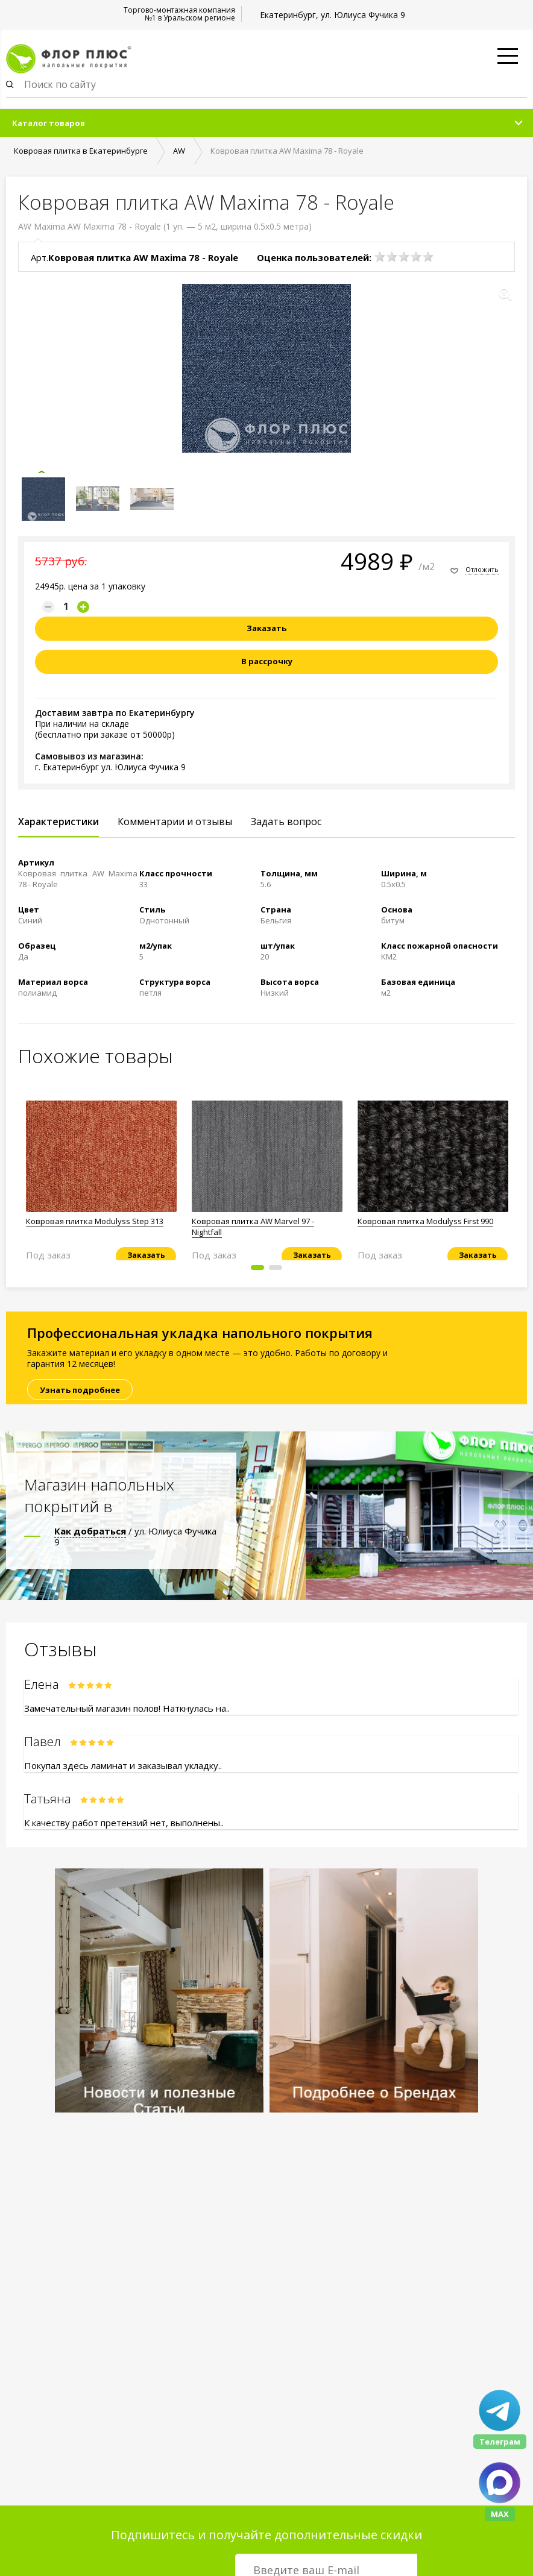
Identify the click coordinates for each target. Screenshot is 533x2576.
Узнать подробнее (80, 1389)
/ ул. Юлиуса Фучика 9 (135, 1536)
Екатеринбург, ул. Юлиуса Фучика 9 (332, 14)
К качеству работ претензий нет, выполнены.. (124, 1823)
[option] (101, 1176)
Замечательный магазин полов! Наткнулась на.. (127, 1708)
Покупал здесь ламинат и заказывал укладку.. (123, 1765)
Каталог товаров (48, 123)
